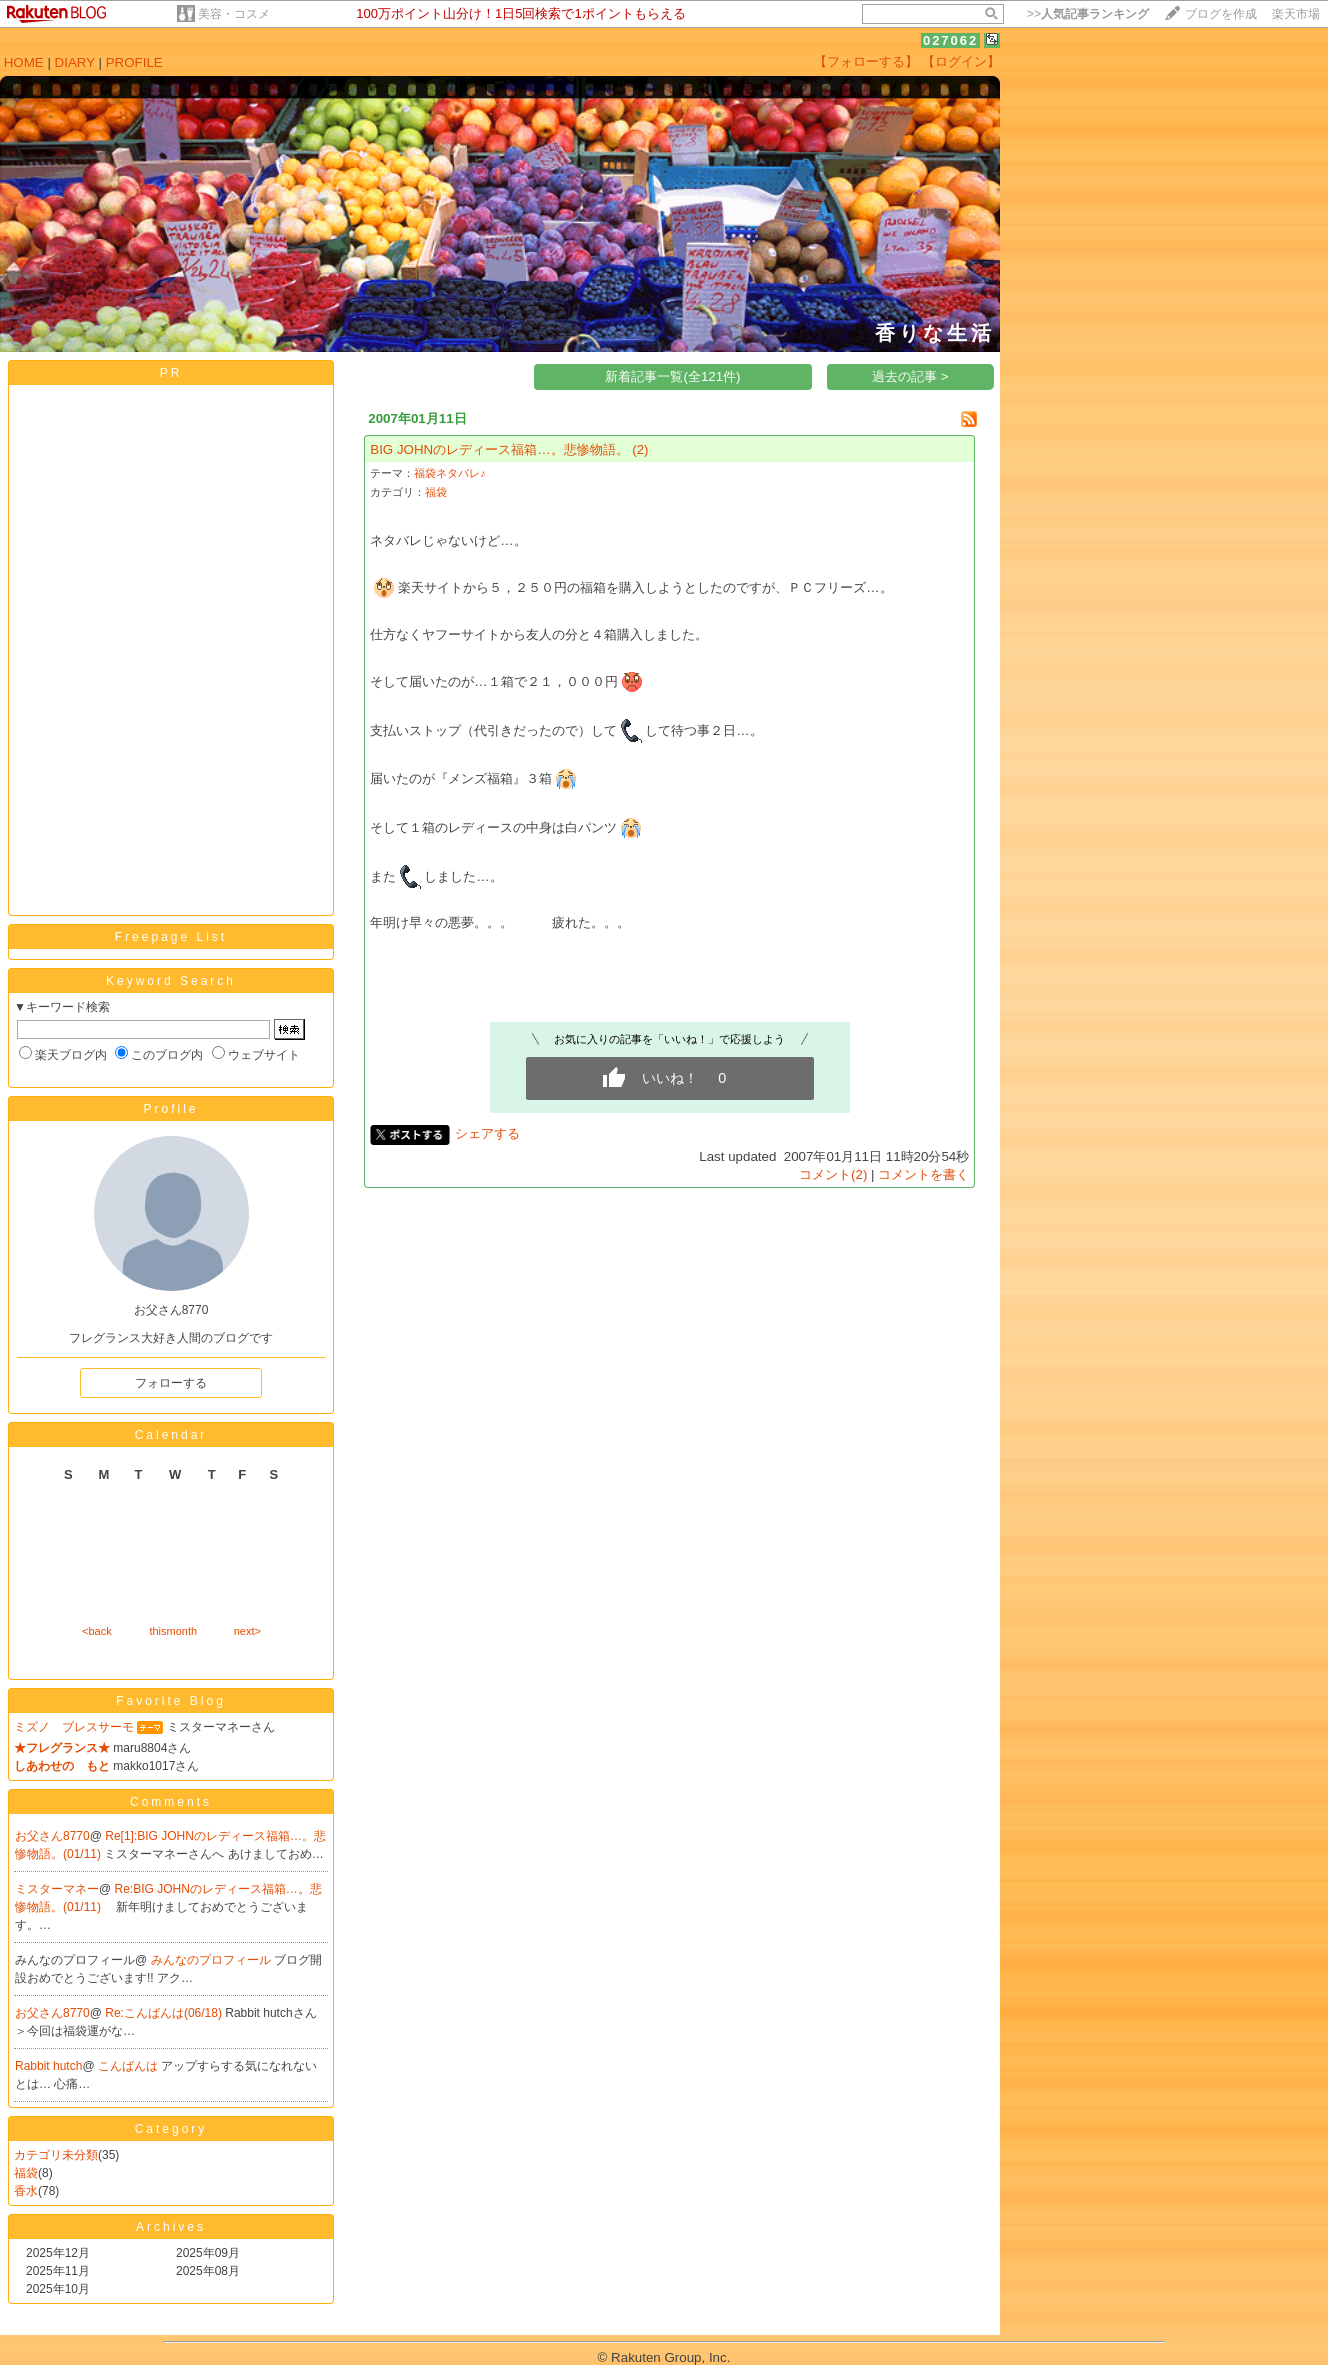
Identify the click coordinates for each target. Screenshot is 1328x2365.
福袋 (26, 2173)
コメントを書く (923, 1174)
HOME (24, 62)
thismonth (173, 1631)
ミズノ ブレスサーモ (74, 1727)
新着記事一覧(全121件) (672, 376)
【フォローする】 (866, 61)
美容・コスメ (234, 14)
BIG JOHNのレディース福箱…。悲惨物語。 (499, 449)
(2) (640, 449)
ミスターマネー (57, 1889)
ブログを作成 (1221, 14)
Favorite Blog (171, 1701)
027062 (950, 40)
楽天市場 (1296, 14)
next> (247, 1631)
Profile (170, 1109)
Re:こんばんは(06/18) (165, 2013)
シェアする (487, 1133)
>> (1088, 14)
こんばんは (129, 2066)
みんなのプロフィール (212, 1960)
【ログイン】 (961, 61)
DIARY (75, 62)
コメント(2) (833, 1174)
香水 (26, 2191)
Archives (171, 2227)
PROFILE (134, 62)
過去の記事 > (910, 376)
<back (97, 1631)
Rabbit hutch (48, 2066)
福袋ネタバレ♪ (449, 473)
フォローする (171, 1383)
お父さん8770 (52, 1836)
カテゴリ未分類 (56, 2155)
